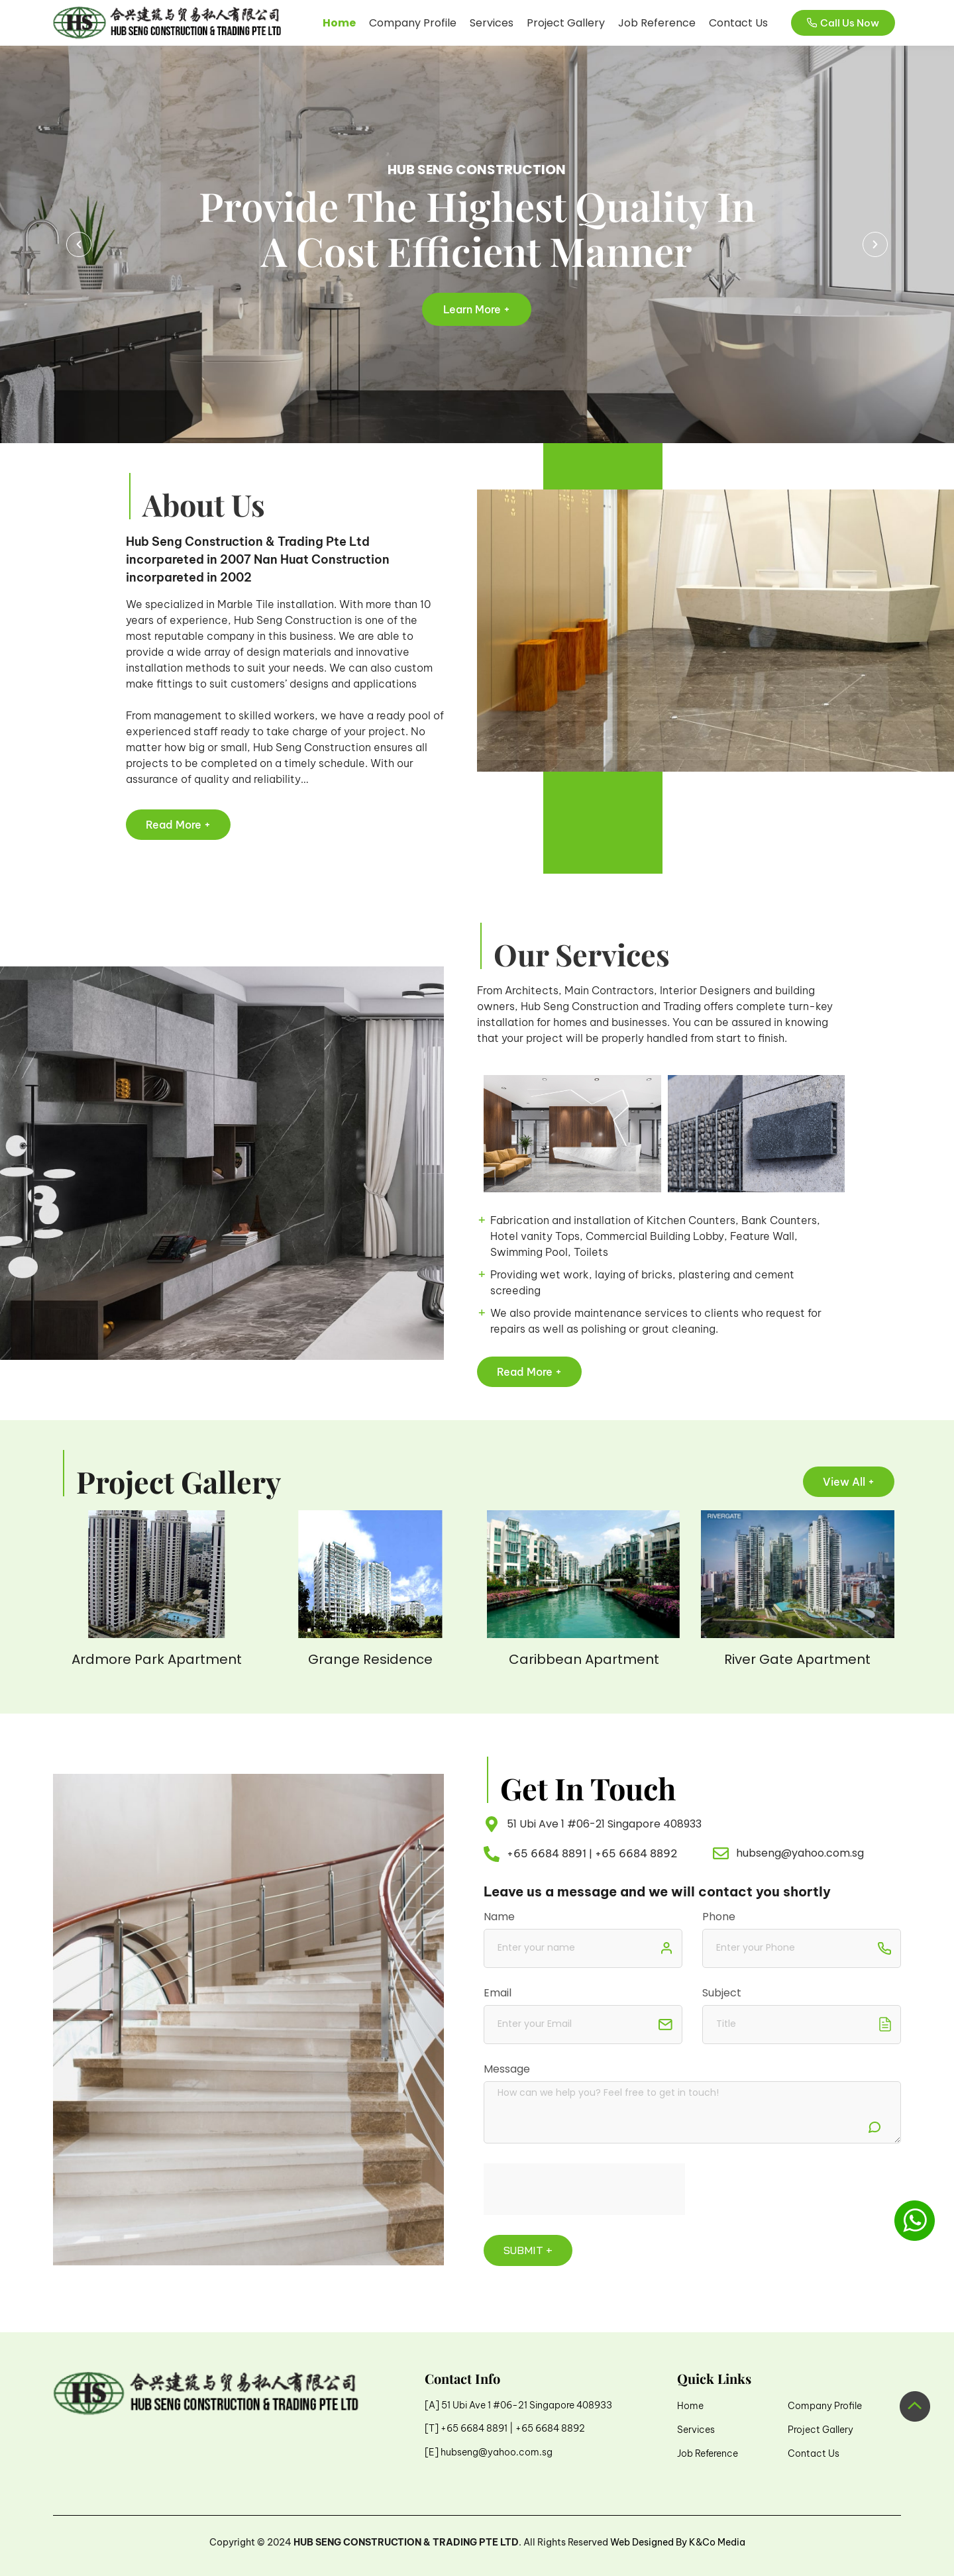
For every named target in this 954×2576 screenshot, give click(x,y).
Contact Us (738, 22)
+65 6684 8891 (546, 1853)
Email (497, 1994)
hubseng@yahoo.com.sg (497, 2452)
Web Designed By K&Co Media (677, 2542)
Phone (718, 1918)
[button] (78, 244)
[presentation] (584, 2189)
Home (339, 22)
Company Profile (412, 22)
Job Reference (657, 22)
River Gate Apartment (797, 1659)
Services (491, 22)
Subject (721, 1994)
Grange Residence (370, 1659)
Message (507, 2070)
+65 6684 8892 (636, 1853)
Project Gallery (566, 22)
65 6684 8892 (553, 2428)
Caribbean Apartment (584, 1659)
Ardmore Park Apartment (157, 1659)
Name (499, 1918)
